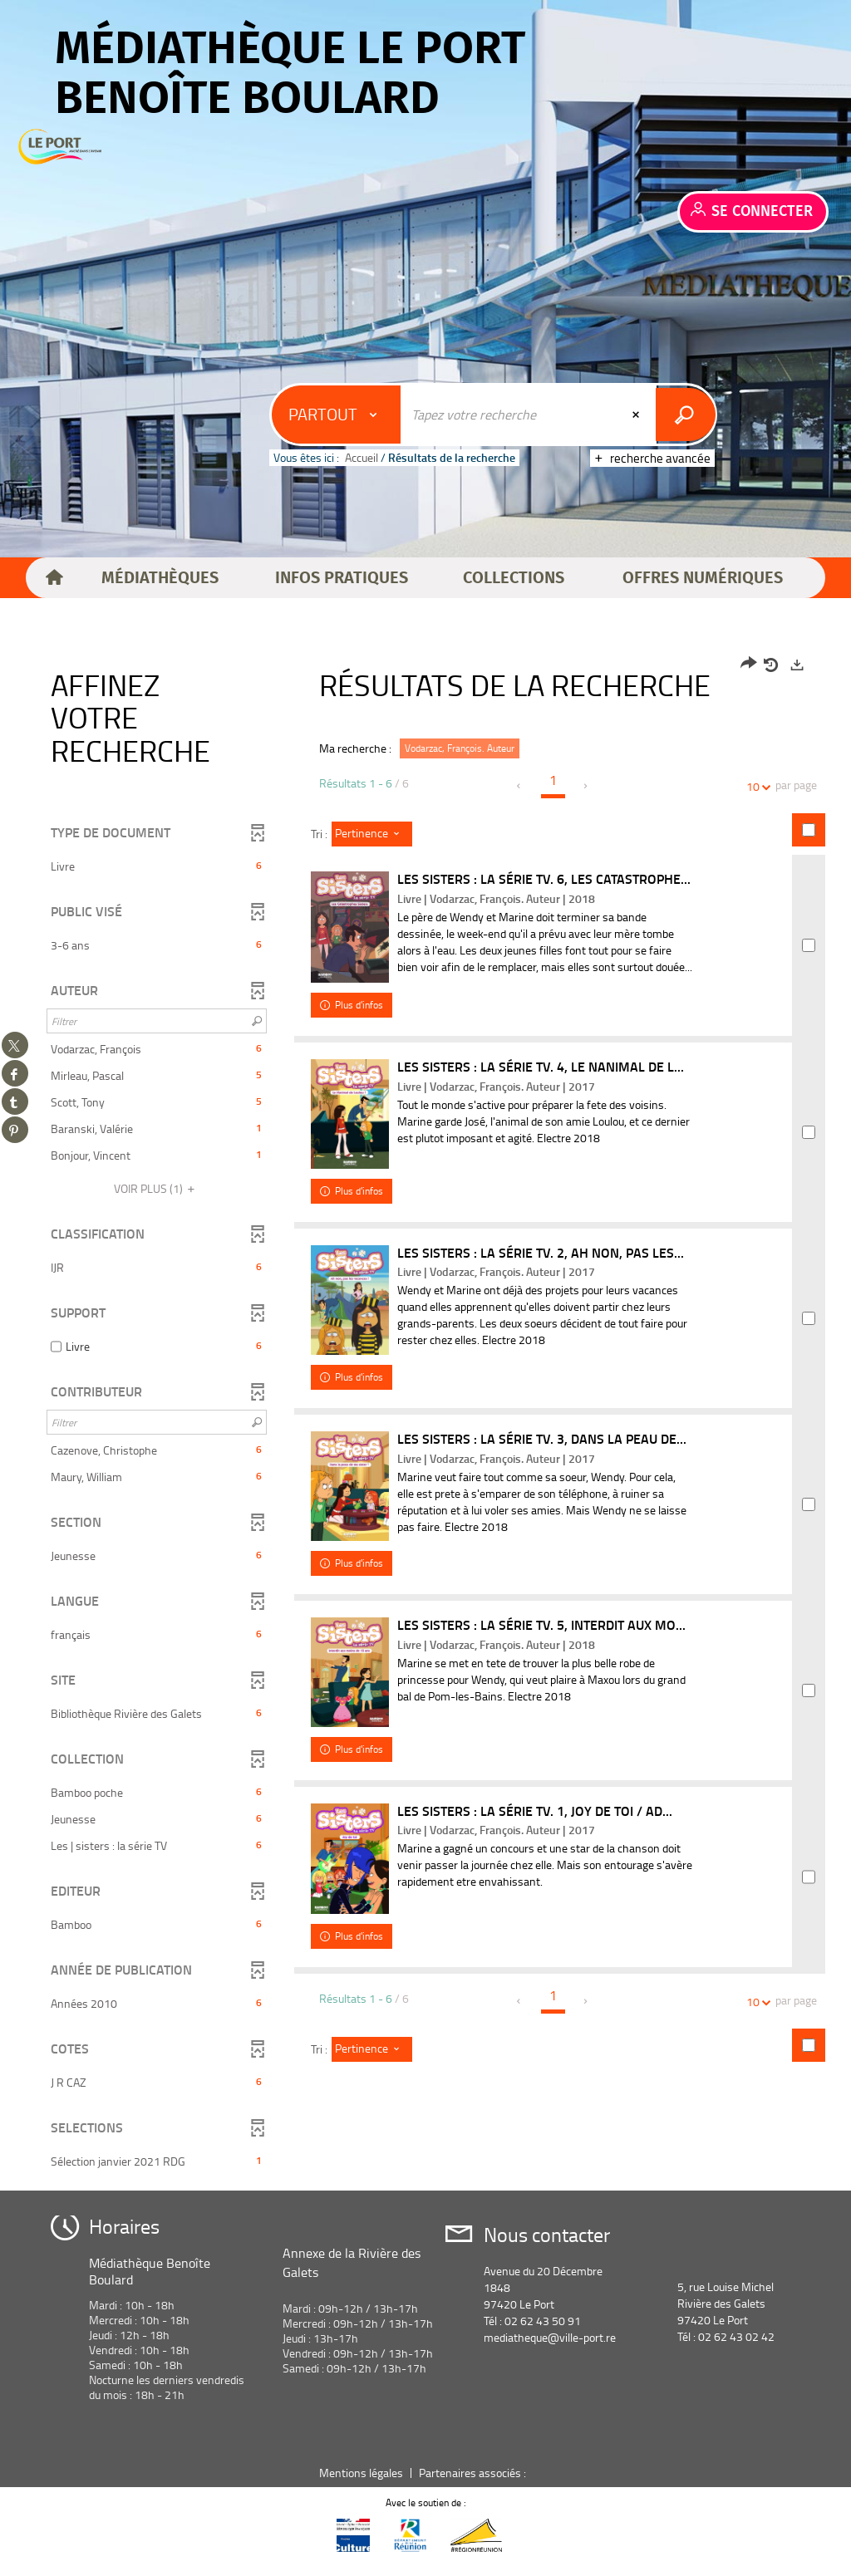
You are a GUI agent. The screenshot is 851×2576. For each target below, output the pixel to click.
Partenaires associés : (474, 2488)
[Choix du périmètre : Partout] (339, 414)
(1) (156, 1188)
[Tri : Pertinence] (372, 834)
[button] (160, 578)
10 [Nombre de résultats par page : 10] (755, 786)
